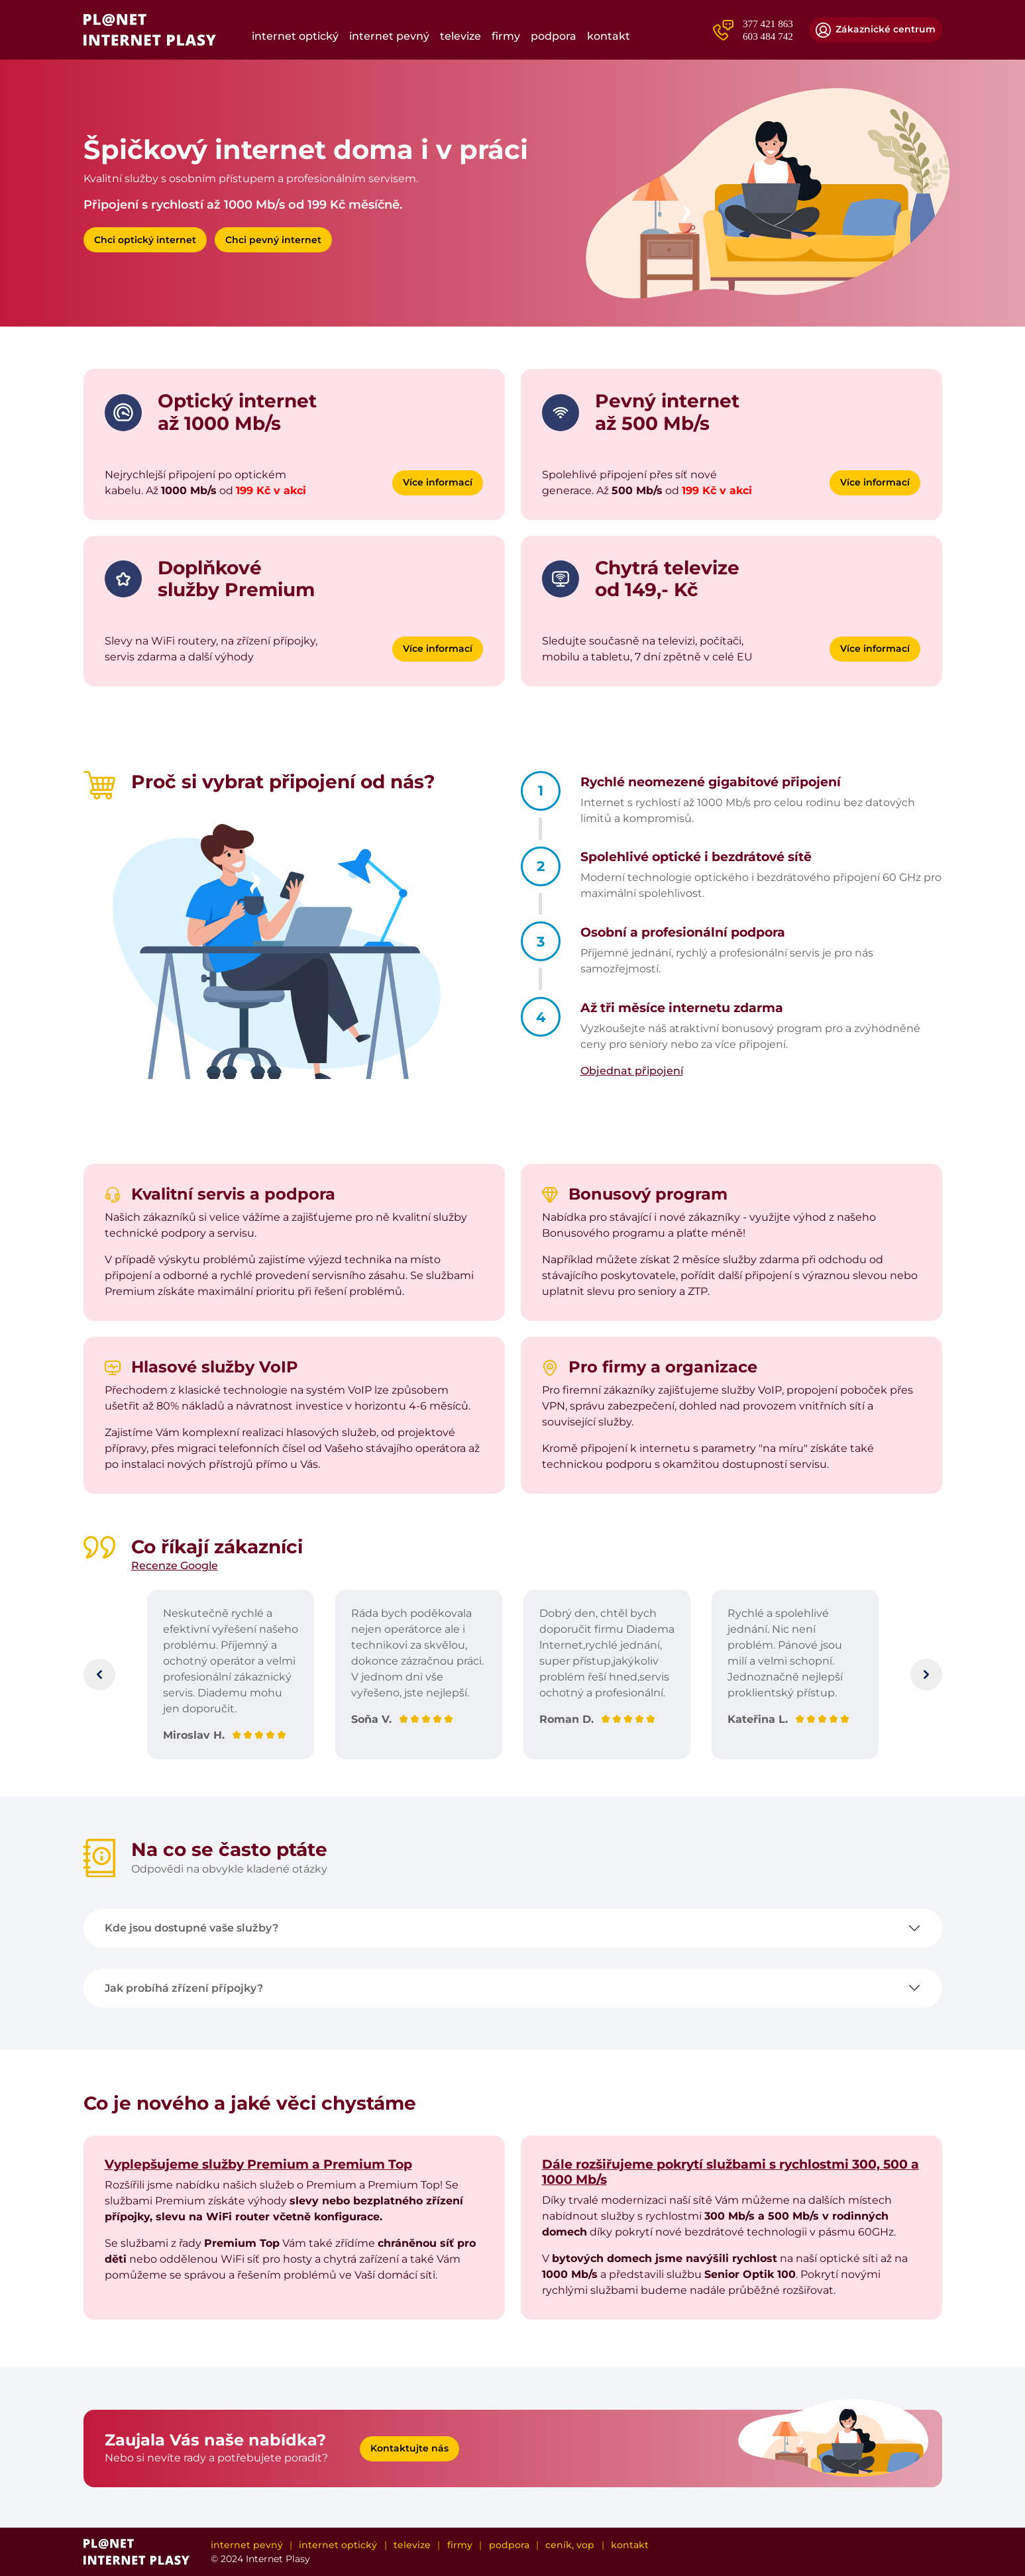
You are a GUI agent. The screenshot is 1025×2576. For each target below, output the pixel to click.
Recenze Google (174, 1565)
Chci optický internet (145, 240)
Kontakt (608, 36)
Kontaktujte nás (409, 2448)
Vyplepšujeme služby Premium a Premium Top (258, 2164)
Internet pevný (389, 36)
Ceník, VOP (569, 2545)
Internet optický (295, 36)
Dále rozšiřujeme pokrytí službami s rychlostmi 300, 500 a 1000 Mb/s (730, 2171)
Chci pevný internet (273, 240)
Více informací (437, 482)
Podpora (553, 36)
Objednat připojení (631, 1070)
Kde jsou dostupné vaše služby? (191, 1928)
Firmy (506, 36)
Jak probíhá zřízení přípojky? (184, 1988)
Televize (460, 36)
